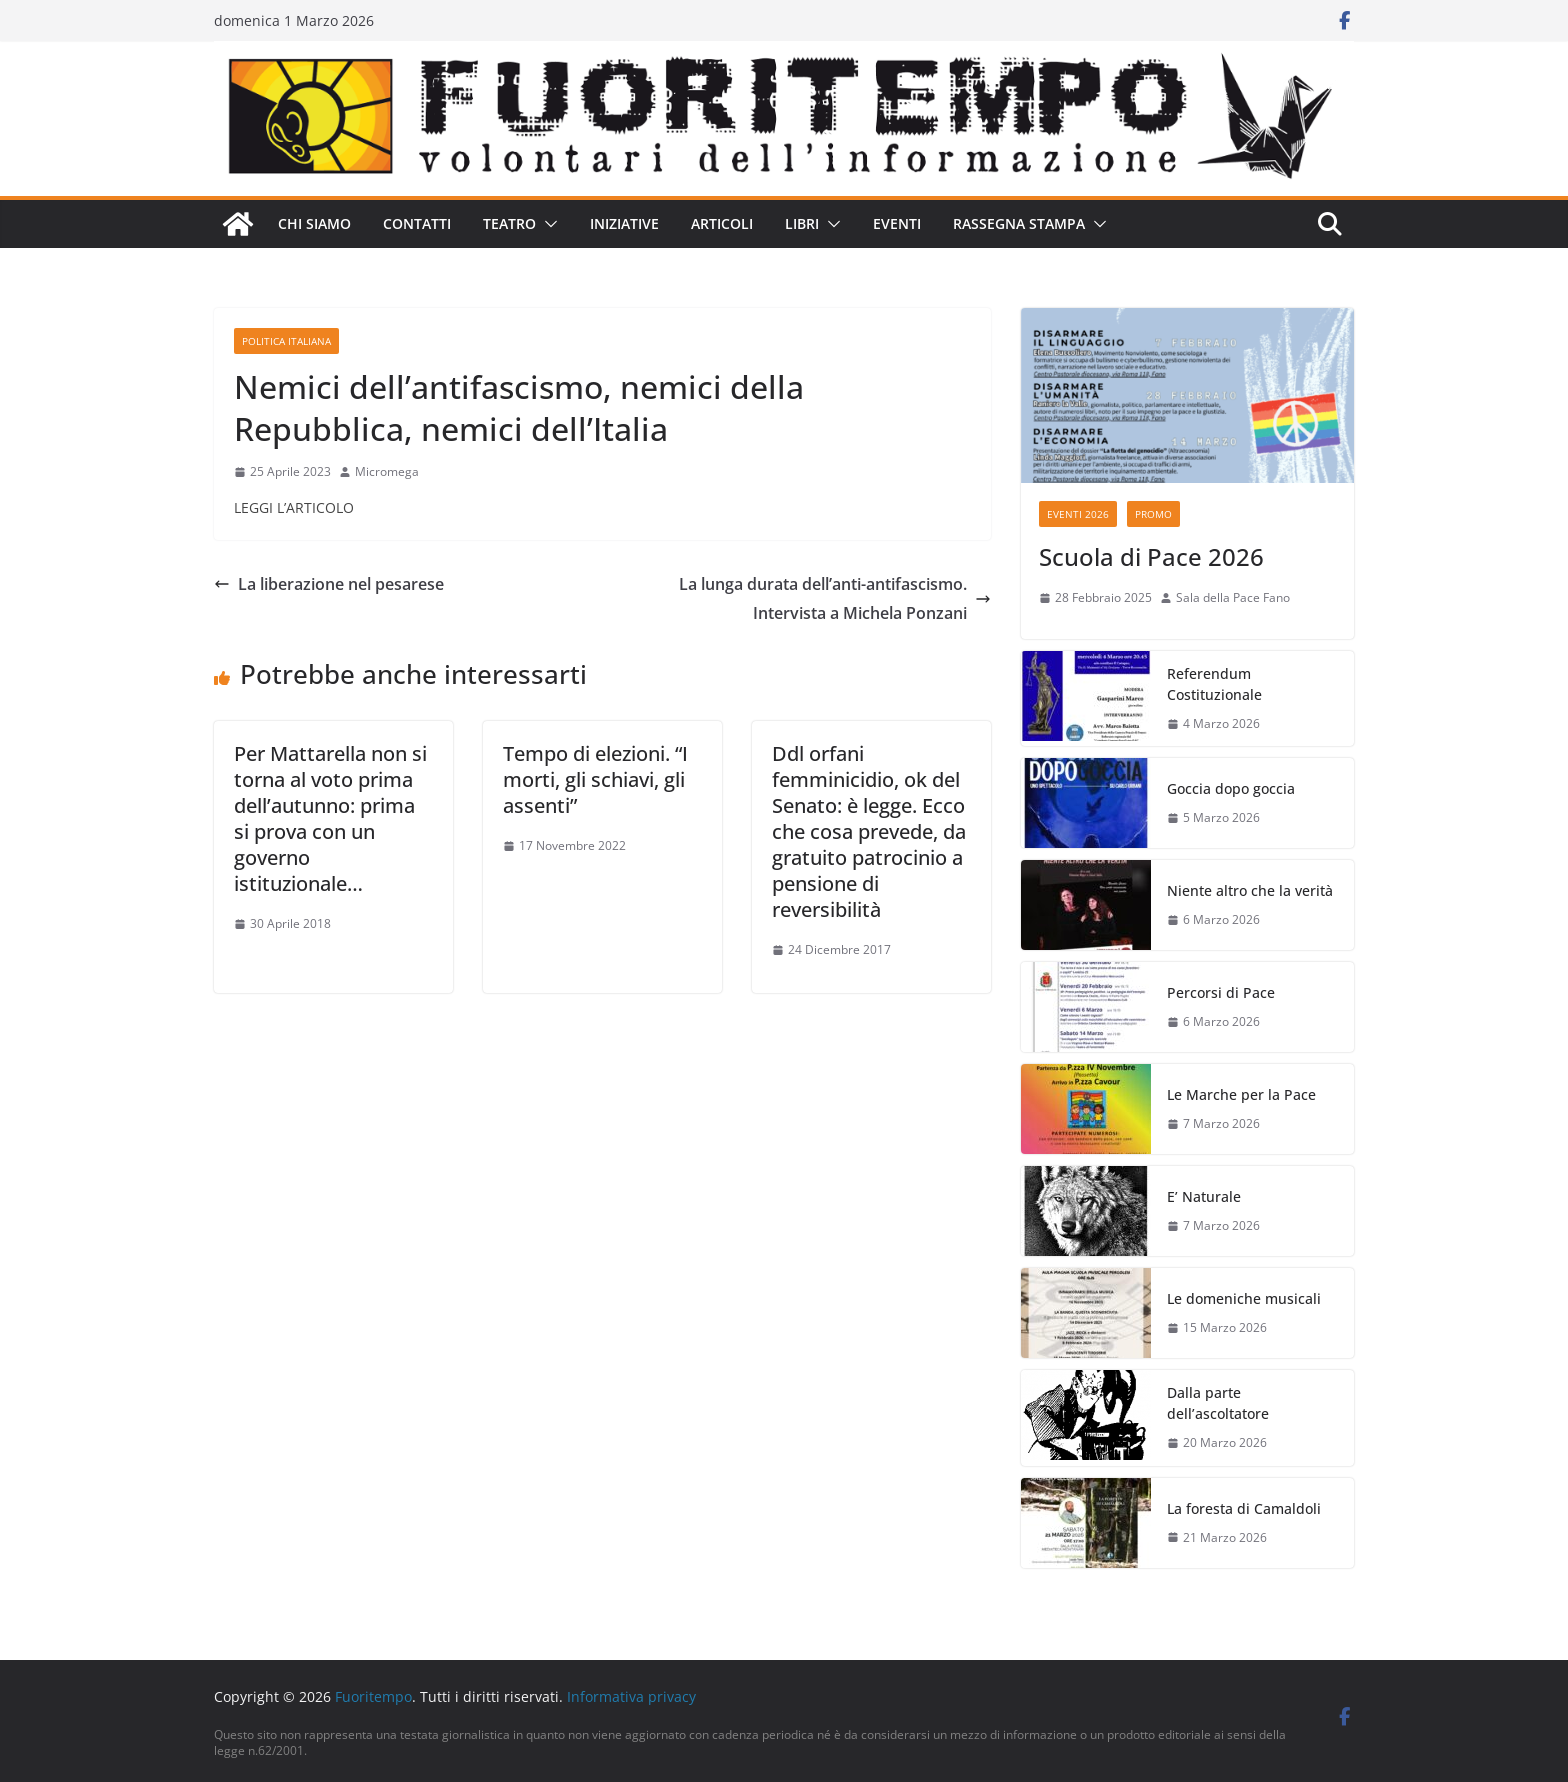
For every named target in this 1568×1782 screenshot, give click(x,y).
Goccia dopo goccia (1231, 788)
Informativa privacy (631, 1696)
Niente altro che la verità (1250, 890)
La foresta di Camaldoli (1244, 1508)
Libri (802, 223)
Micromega (387, 471)
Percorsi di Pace (1221, 992)
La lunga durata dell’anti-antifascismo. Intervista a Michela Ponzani (835, 598)
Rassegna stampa (1019, 223)
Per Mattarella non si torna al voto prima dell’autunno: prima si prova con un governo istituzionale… (330, 818)
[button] (547, 224)
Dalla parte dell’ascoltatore (1218, 1403)
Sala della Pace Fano (1233, 597)
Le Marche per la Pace (1241, 1094)
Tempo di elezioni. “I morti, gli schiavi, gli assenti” (595, 779)
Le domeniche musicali (1244, 1298)
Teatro (509, 223)
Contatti (417, 223)
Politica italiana (286, 341)
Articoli (722, 223)
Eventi (897, 223)
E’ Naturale (1204, 1196)
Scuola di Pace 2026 (1151, 556)
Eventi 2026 (1078, 514)
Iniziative (624, 223)
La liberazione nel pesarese (329, 584)
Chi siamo (314, 223)
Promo (1153, 514)
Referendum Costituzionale (1214, 684)
